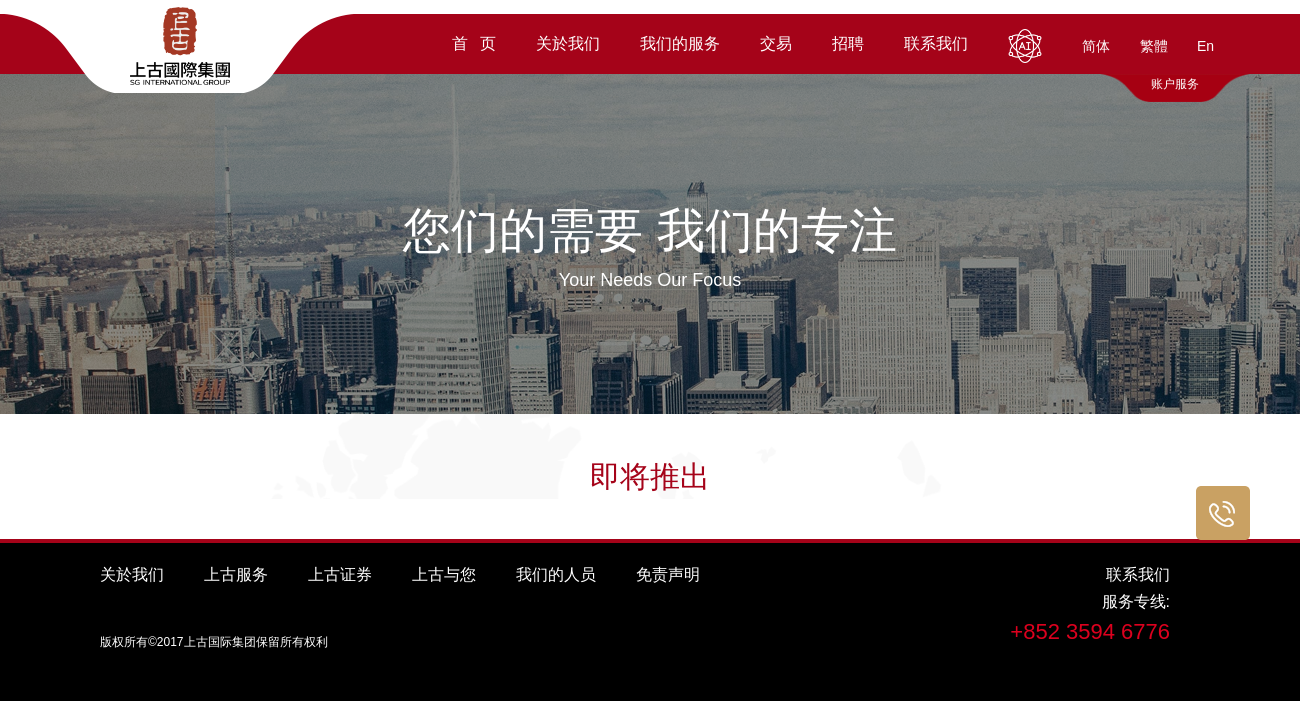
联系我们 (1138, 574)
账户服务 (1175, 84)
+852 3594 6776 (1090, 631)
